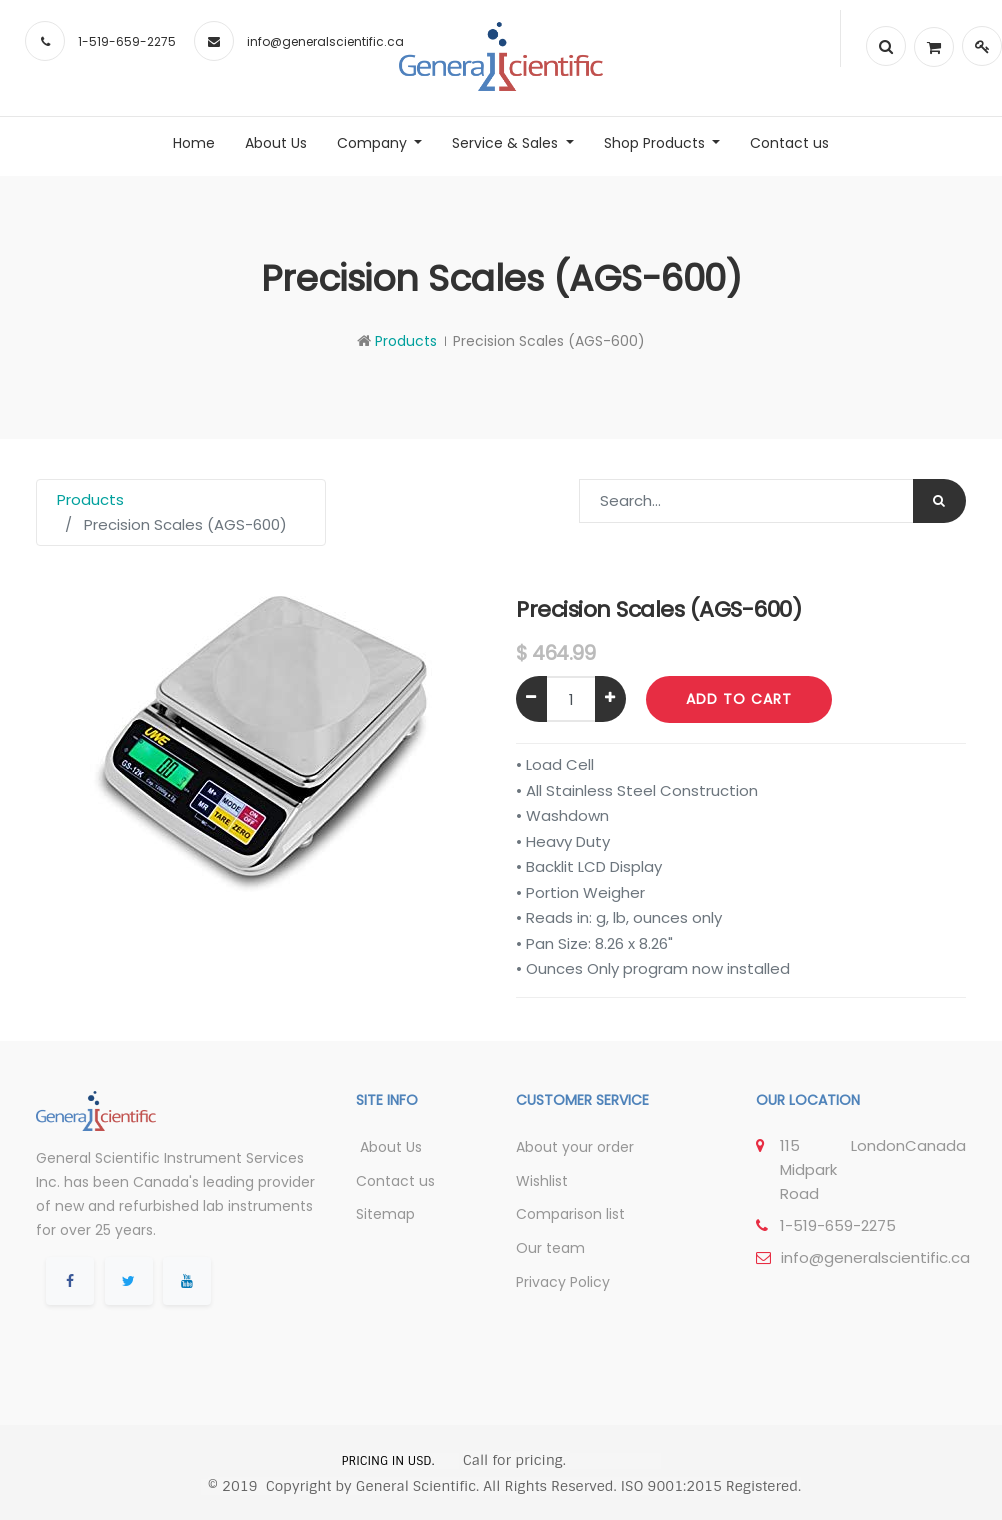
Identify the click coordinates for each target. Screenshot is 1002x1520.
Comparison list (570, 1214)
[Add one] (610, 699)
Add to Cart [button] (739, 699)
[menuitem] (194, 143)
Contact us (395, 1181)
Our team (550, 1248)
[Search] (939, 501)
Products (406, 341)
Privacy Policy (563, 1282)
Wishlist (542, 1181)
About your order (575, 1147)
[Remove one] (531, 699)
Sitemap (385, 1214)
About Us (389, 1147)
